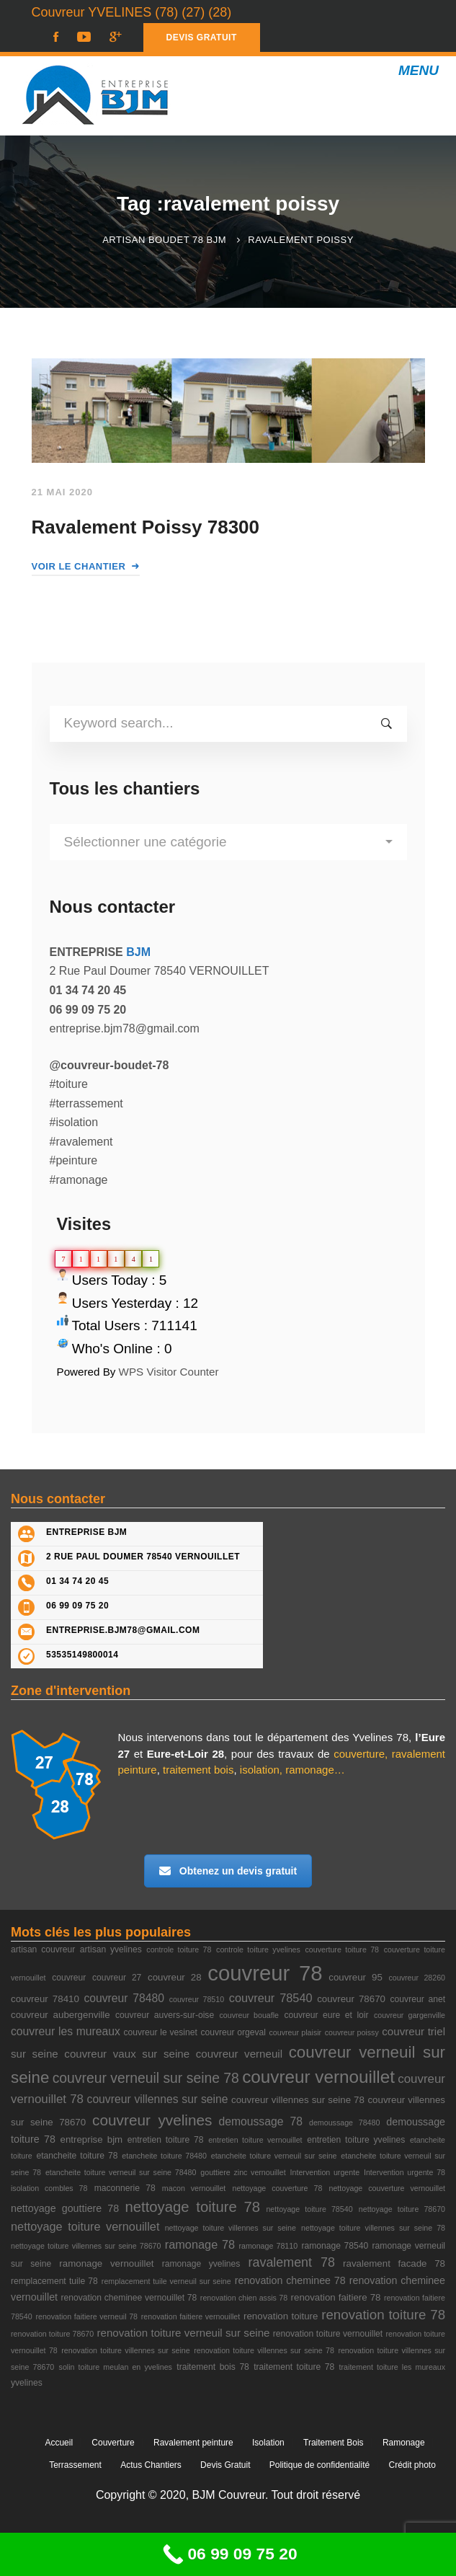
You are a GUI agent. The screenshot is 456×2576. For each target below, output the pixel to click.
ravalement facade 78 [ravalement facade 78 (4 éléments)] (394, 2263)
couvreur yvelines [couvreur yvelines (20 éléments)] (152, 2120)
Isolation (268, 2443)
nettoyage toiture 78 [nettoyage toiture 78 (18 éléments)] (192, 2207)
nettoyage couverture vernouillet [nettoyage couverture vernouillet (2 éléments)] (386, 2188)
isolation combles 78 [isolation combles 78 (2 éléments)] (49, 2188)
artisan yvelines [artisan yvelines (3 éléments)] (111, 1949)
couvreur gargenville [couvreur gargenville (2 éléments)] (409, 2015)
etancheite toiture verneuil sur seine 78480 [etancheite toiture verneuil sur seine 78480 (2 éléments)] (120, 2172)
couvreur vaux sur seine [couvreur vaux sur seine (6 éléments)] (126, 2054)
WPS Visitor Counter (169, 1372)
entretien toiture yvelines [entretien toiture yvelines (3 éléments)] (356, 2140)
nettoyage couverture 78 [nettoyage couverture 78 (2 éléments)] (277, 2188)
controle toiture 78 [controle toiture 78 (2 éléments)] (178, 1949)
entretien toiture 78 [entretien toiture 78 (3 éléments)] (166, 2140)
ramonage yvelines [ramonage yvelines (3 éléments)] (201, 2264)
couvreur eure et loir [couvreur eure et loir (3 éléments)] (326, 2015)
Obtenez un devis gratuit (228, 1871)
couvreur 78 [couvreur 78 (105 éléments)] (264, 1973)
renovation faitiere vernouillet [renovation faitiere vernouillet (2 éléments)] (190, 2316)
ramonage (309, 1769)
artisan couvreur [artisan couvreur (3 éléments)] (43, 1949)
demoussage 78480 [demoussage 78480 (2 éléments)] (344, 2122)
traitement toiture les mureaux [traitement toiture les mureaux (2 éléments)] (392, 2367)
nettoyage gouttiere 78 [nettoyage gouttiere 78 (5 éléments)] (65, 2208)
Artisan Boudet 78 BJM (164, 239)
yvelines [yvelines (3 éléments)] (27, 2383)
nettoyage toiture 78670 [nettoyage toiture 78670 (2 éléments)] (402, 2209)
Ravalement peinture (193, 2443)
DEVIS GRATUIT (201, 37)
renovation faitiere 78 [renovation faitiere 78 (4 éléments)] (336, 2297)
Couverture (112, 2443)
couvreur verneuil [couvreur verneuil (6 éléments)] (239, 2054)
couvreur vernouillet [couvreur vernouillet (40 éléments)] (318, 2076)
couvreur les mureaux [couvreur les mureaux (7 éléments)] (65, 2031)
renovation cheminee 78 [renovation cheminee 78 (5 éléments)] (290, 2280)
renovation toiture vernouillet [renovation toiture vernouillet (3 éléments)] (328, 2334)
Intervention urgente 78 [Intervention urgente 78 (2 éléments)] (404, 2172)
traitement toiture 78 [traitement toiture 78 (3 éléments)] (294, 2367)
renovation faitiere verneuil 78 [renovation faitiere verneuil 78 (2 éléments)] (86, 2316)
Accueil (59, 2443)
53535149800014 (82, 1655)
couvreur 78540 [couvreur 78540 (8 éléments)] (271, 1997)
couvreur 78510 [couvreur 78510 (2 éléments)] (196, 1999)
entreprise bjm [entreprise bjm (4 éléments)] (92, 2139)
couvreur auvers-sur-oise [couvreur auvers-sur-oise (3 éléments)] (164, 2015)
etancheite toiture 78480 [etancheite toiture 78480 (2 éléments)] (164, 2155)
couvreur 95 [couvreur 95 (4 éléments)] (355, 1977)
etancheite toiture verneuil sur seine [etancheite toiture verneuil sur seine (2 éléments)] (274, 2155)
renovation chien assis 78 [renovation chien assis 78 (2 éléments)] (243, 2297)
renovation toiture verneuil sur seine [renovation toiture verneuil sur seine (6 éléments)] (183, 2333)
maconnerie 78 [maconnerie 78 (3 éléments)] (125, 2188)
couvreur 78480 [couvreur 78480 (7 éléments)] (124, 1998)
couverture (359, 1754)
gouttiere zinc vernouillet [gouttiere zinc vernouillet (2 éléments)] (242, 2172)
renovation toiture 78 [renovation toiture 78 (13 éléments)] (383, 2314)
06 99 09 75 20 (77, 1606)
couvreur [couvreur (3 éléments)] (69, 1978)
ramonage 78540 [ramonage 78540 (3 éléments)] (335, 2246)
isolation (260, 1769)
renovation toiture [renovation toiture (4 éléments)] (280, 2316)
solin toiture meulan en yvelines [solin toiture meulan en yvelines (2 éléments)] (115, 2367)
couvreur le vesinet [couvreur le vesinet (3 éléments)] (160, 2032)
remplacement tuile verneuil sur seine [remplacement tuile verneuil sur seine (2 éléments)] (166, 2281)
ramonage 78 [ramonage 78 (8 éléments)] (200, 2244)
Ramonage (404, 2443)
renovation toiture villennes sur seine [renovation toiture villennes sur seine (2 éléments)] (125, 2350)
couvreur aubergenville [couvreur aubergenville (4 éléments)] (60, 2014)
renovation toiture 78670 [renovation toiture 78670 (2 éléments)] (52, 2333)
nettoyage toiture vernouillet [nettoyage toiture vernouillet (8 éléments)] (85, 2226)
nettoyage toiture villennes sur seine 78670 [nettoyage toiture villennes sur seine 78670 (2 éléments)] (86, 2245)
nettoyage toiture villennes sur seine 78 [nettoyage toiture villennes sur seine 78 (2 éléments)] (373, 2227)
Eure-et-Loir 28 (185, 1754)
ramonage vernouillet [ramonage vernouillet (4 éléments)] (106, 2263)
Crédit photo (411, 2465)
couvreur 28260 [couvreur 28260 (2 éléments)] (417, 1977)
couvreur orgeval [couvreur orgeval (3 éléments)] (233, 2032)
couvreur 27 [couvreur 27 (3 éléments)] (116, 1978)
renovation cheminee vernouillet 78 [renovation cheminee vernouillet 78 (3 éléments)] (129, 2298)
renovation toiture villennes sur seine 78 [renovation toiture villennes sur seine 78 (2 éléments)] (264, 2350)
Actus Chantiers (151, 2465)
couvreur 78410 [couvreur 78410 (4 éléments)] (45, 1998)
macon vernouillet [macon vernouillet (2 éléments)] (193, 2188)
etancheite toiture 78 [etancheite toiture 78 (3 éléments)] (76, 2156)
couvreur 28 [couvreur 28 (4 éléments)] (175, 1977)
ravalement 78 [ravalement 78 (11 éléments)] (292, 2262)
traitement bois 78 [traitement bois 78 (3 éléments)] (212, 2367)
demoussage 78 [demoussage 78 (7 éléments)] (260, 2121)
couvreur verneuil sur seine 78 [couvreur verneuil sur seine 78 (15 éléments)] (146, 2078)
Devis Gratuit (225, 2465)
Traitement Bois (333, 2443)
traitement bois (198, 1769)
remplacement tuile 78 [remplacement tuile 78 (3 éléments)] (54, 2281)
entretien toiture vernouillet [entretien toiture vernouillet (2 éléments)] (255, 2139)
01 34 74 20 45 (77, 1581)
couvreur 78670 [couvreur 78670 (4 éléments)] (351, 1998)
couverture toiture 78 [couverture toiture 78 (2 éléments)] (342, 1949)
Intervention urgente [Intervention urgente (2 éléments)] (325, 2172)
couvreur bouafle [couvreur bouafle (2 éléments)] (249, 2015)
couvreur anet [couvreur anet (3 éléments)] (417, 1999)
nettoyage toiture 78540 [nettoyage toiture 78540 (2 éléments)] (309, 2209)
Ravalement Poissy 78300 (146, 527)
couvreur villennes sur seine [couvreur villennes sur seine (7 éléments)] (157, 2099)
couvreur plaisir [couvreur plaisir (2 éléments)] (295, 2032)
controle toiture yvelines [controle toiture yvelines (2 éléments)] (258, 1949)
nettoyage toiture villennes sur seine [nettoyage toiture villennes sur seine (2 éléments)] (230, 2227)
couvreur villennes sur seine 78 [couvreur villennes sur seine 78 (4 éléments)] (298, 2099)
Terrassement (75, 2465)
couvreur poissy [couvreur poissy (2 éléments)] (352, 2032)
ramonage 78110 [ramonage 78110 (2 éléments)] (268, 2245)
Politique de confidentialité (319, 2465)
